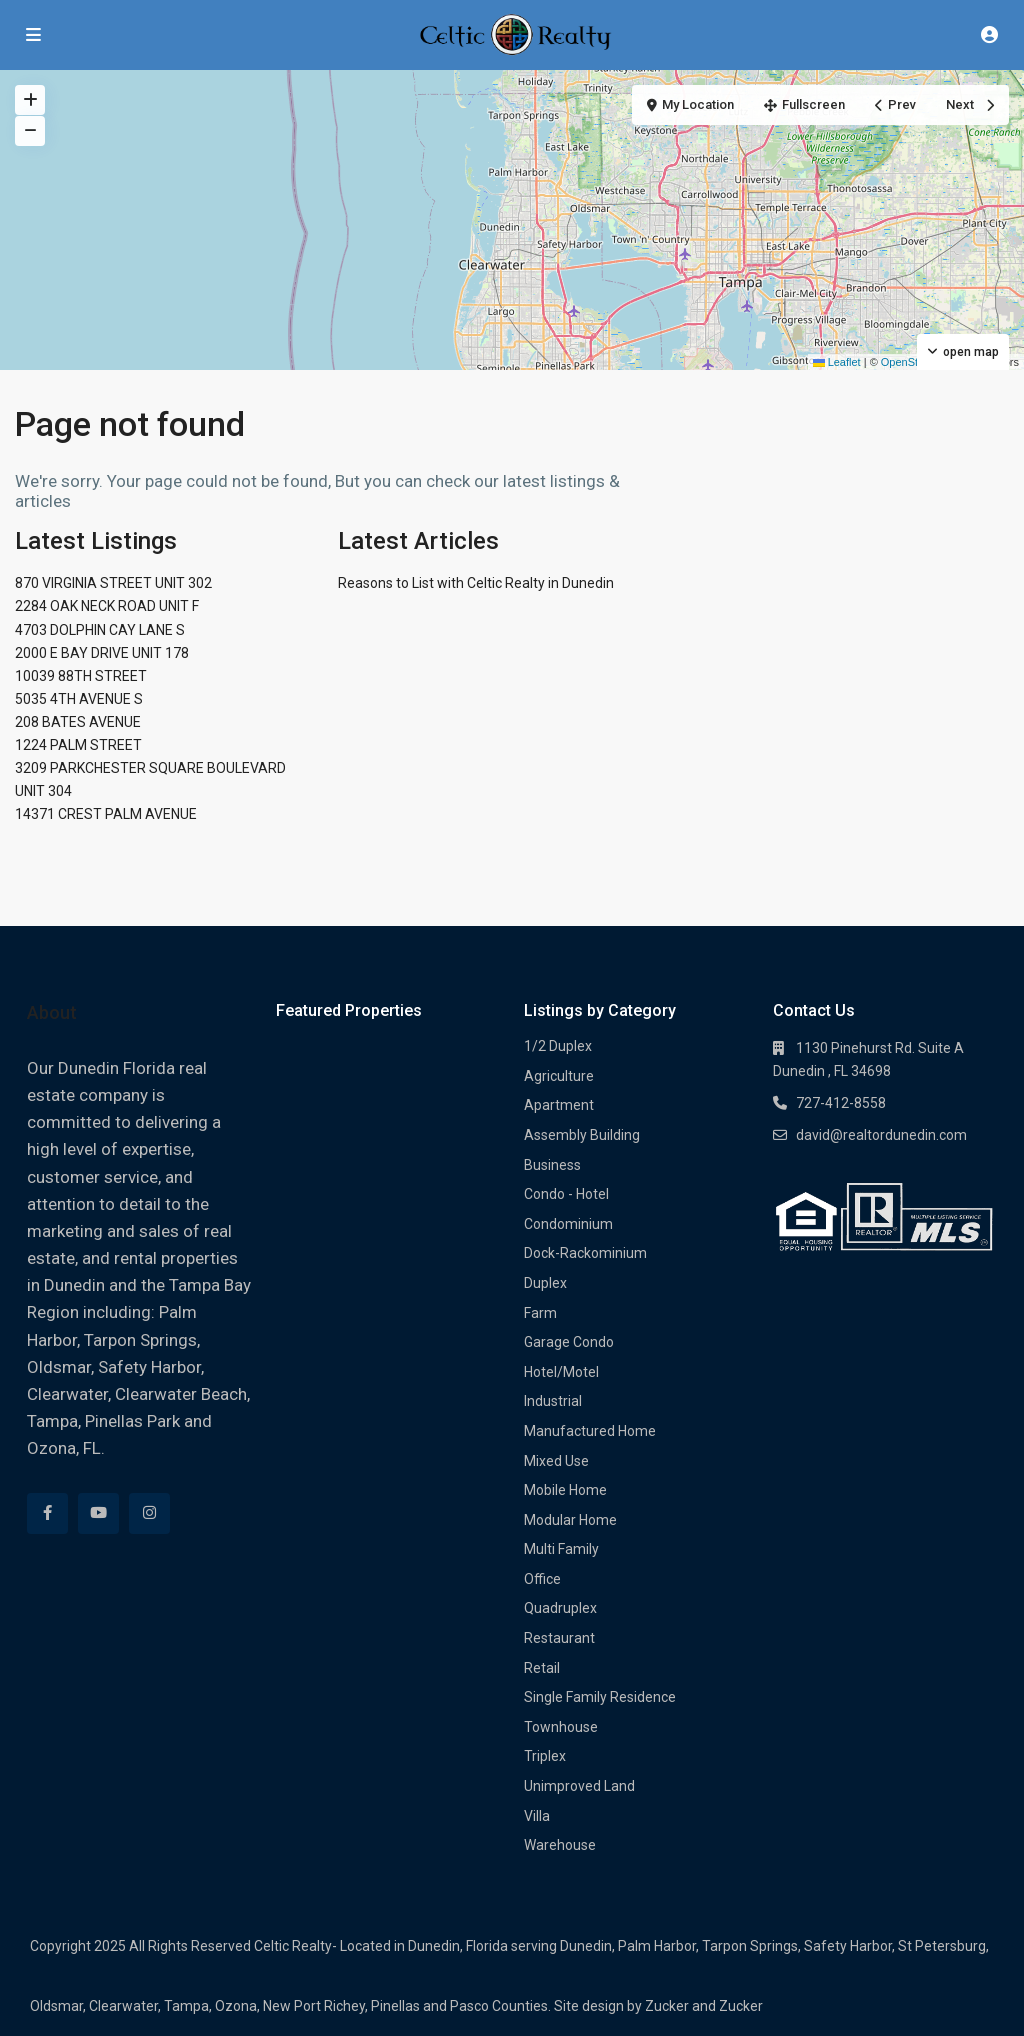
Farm (540, 1313)
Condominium (568, 1224)
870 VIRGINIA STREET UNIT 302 (113, 583)
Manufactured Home (590, 1431)
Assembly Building (582, 1135)
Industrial (553, 1401)
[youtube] (98, 1513)
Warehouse (560, 1845)
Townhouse (561, 1727)
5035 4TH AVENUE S (79, 699)
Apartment (559, 1105)
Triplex (545, 1756)
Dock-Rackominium (585, 1253)
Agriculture (559, 1076)
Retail (542, 1668)
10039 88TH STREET (81, 676)
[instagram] (149, 1513)
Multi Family (561, 1549)
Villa (537, 1816)
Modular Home (570, 1520)
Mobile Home (565, 1490)
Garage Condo (569, 1342)
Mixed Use (556, 1461)
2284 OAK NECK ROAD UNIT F (107, 606)
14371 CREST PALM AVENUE (106, 814)
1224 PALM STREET (78, 745)
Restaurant (559, 1638)
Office (542, 1579)
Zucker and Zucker (704, 2006)
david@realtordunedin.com (881, 1135)
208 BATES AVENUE (78, 722)
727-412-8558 (841, 1103)
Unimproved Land (579, 1786)
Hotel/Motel (561, 1372)
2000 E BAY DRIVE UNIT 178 (102, 653)
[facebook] (47, 1513)
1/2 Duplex (558, 1046)
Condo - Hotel (566, 1194)
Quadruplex (560, 1608)
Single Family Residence (600, 1697)
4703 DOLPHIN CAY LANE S (100, 630)
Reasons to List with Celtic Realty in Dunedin (476, 583)
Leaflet (837, 362)
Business (552, 1165)
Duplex (545, 1283)
